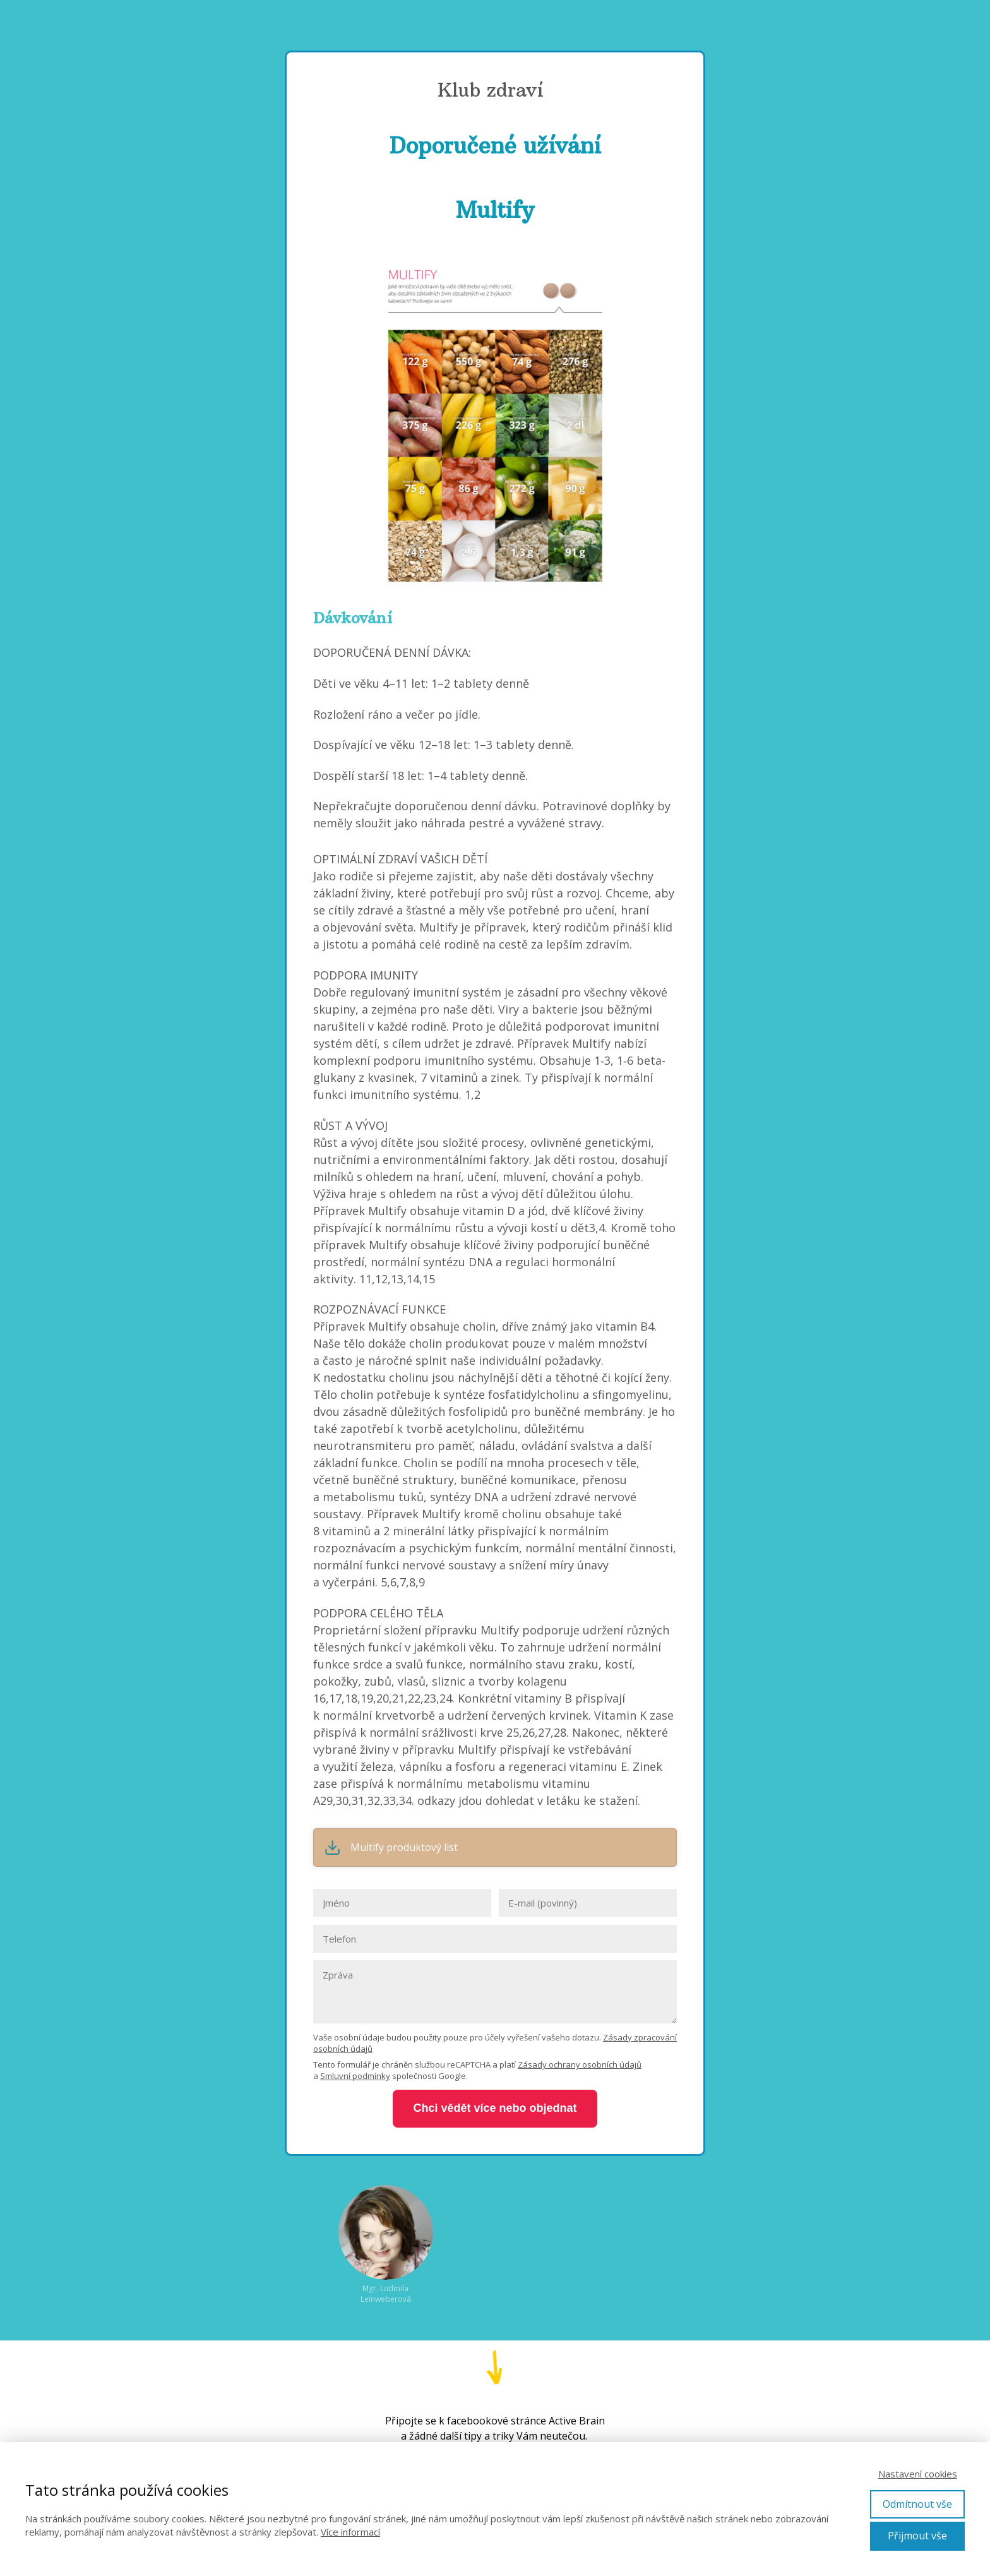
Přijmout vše (917, 2536)
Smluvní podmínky (355, 2076)
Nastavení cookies (917, 2473)
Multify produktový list (404, 1847)
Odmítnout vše (917, 2504)
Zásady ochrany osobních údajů (579, 2064)
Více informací (350, 2531)
